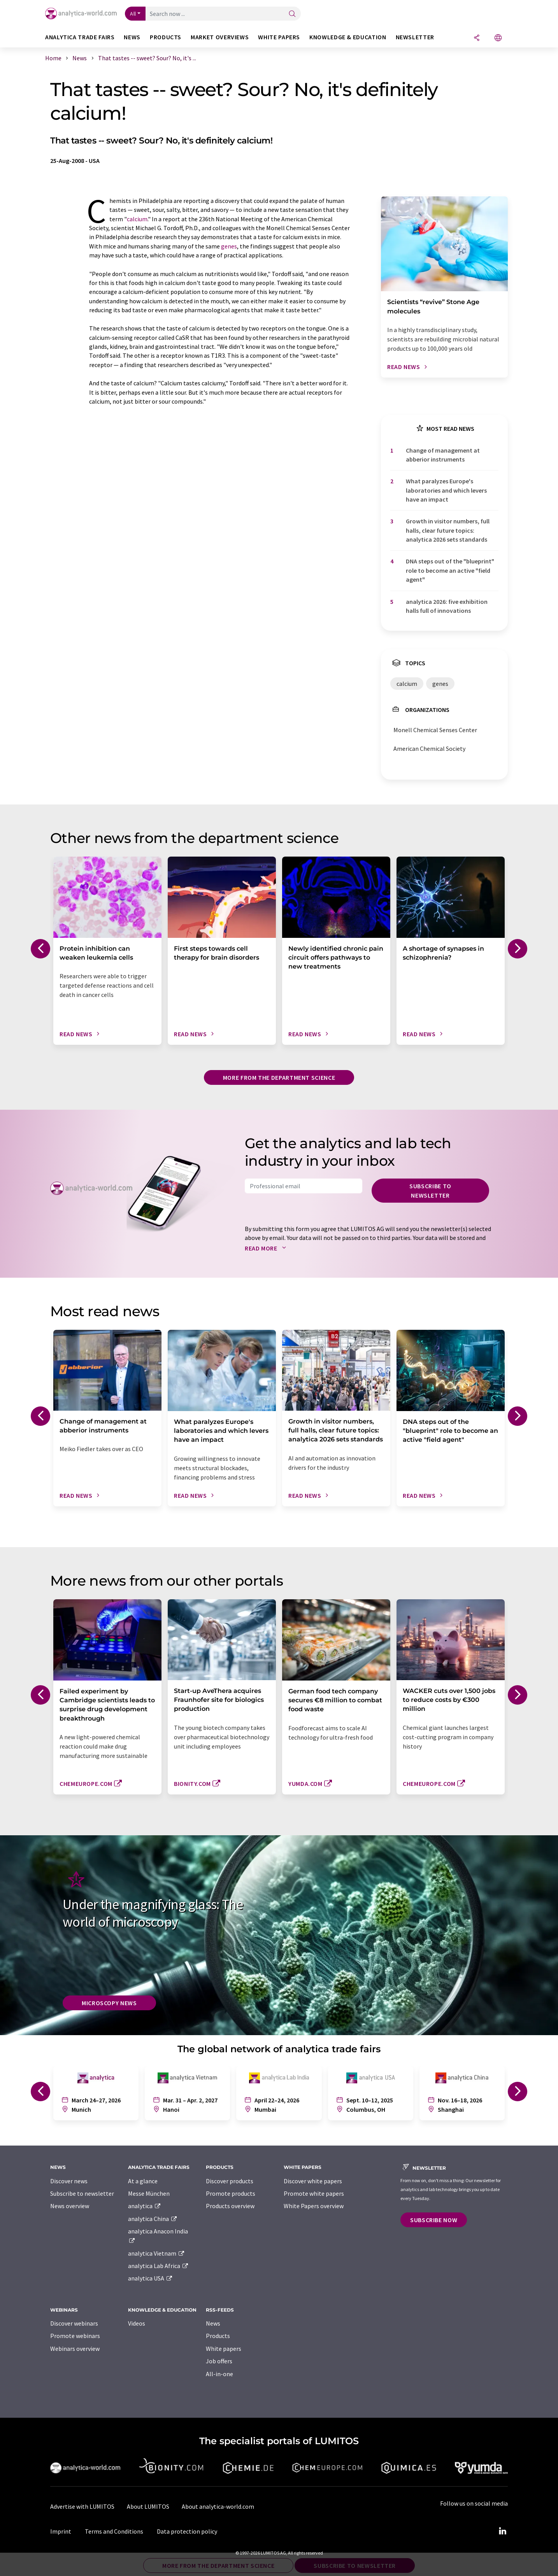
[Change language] (498, 38)
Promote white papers (314, 2193)
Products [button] (165, 37)
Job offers (219, 2361)
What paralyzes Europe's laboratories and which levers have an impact (446, 490)
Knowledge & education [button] (347, 37)
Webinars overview (75, 2348)
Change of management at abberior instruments (443, 454)
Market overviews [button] (220, 37)
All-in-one (219, 2374)
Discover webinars (74, 2323)
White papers (223, 2348)
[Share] (476, 38)
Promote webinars (75, 2336)
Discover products (229, 2181)
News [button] (132, 37)
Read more (267, 1248)
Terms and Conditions (114, 2531)
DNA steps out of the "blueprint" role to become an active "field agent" (450, 570)
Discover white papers (313, 2181)
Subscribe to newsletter (430, 1190)
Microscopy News (109, 2003)
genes (229, 246)
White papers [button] (279, 37)
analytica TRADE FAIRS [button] (79, 37)
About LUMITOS (148, 2506)
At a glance (143, 2181)
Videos (136, 2323)
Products (218, 2336)
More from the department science (279, 1077)
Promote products (230, 2193)
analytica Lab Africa (158, 2266)
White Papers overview (314, 2206)
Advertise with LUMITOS (82, 2506)
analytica (144, 2206)
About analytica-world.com (218, 2506)
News (213, 2323)
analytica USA (150, 2278)
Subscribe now (433, 2220)
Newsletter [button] (415, 37)
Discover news (69, 2181)
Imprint (60, 2531)
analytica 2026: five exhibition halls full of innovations (447, 606)
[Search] (292, 14)
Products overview (230, 2206)
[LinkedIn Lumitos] (502, 2531)
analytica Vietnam (156, 2253)
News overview (69, 2206)
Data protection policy (187, 2531)
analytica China (152, 2219)
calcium (137, 219)
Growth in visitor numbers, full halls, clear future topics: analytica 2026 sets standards (448, 530)
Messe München (149, 2193)
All (133, 13)
